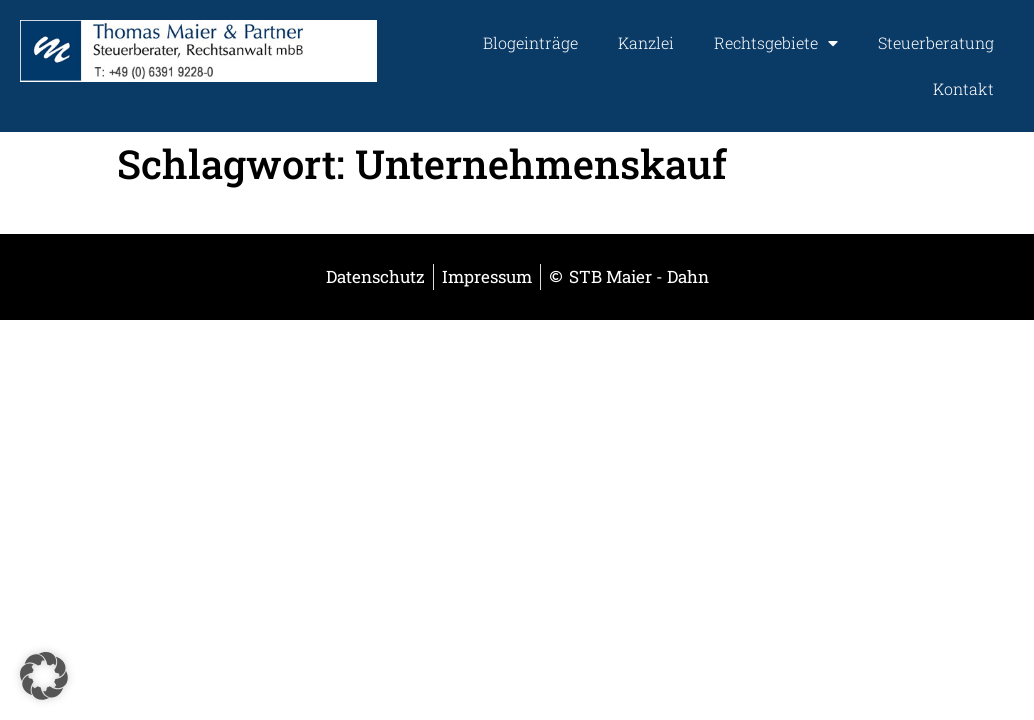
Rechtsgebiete (776, 43)
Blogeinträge (530, 42)
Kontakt (963, 88)
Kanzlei (646, 42)
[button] (44, 676)
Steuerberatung (936, 42)
